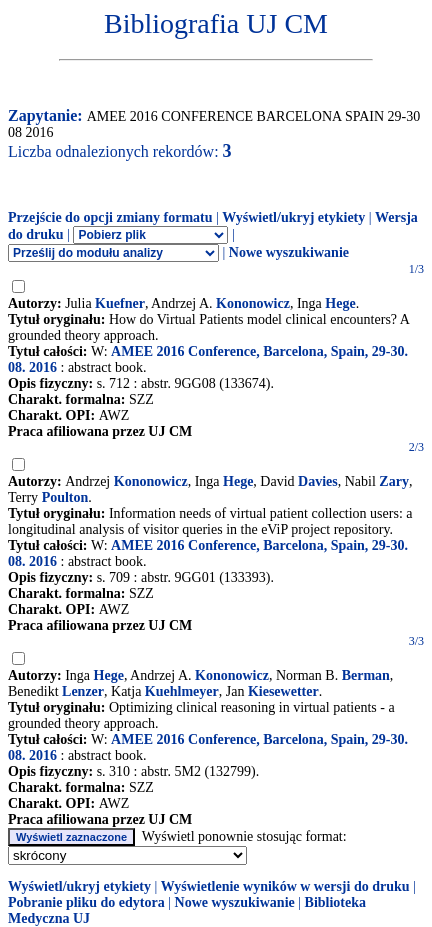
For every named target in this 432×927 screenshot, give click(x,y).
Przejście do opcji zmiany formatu (110, 217)
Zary (394, 481)
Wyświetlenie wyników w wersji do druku (285, 886)
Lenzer (83, 691)
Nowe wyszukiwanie (289, 252)
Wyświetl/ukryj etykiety (293, 217)
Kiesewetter (283, 691)
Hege (340, 303)
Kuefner (120, 303)
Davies (318, 481)
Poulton (65, 497)
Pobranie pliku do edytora (86, 902)
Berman (366, 675)
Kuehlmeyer (182, 691)
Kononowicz (253, 303)
